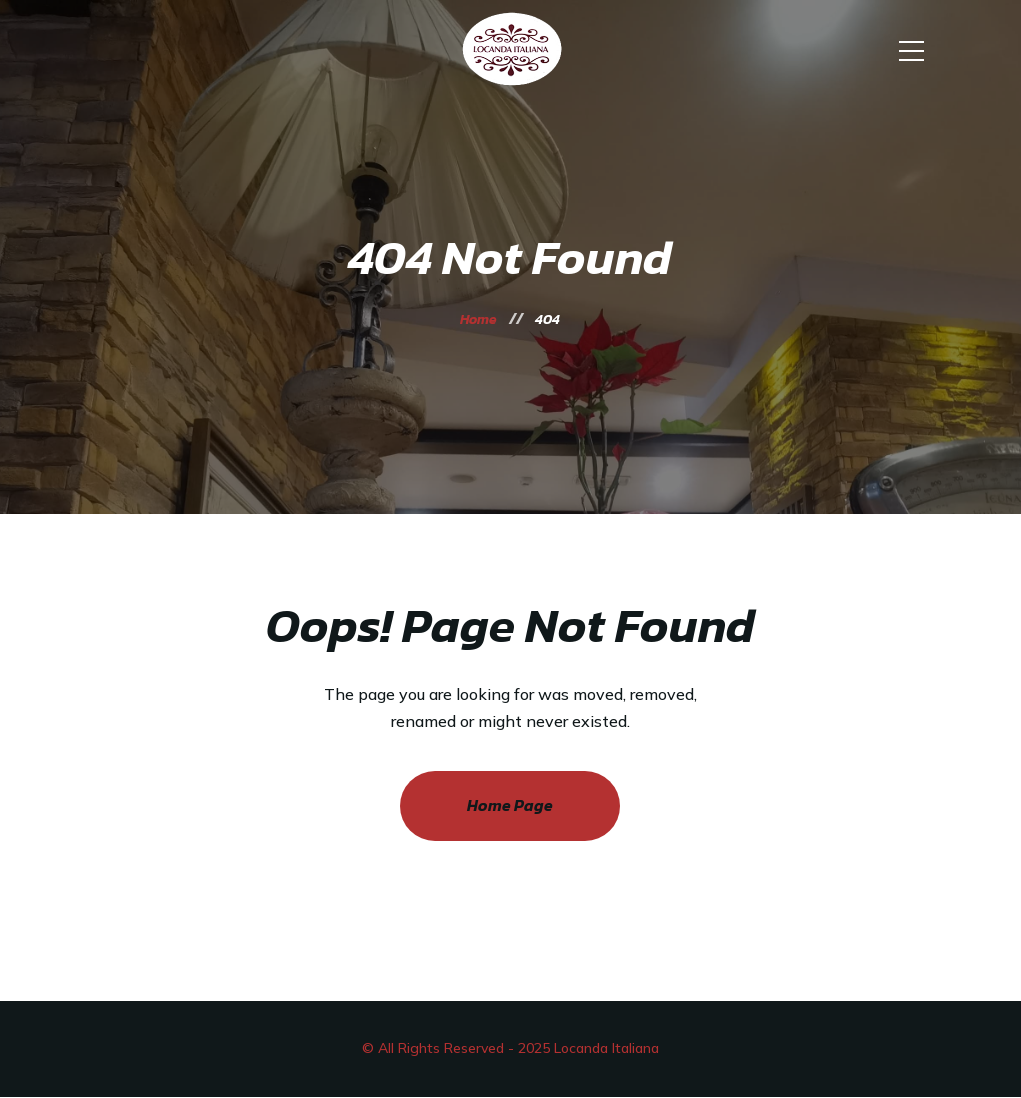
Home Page (510, 805)
